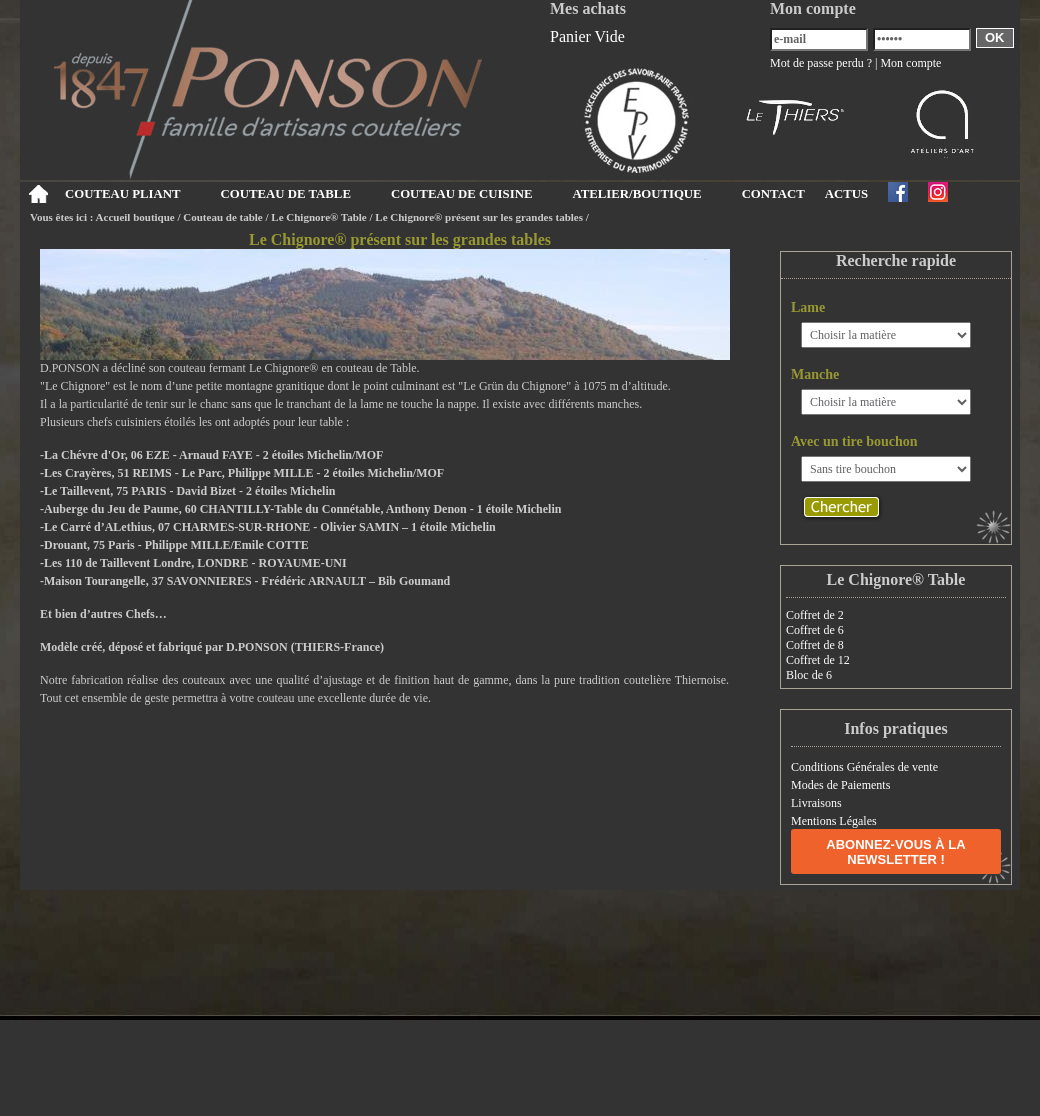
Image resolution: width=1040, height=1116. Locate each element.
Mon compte (910, 63)
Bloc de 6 (809, 675)
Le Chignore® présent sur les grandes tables (479, 217)
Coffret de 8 (815, 645)
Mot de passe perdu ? (821, 63)
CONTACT (773, 194)
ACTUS (846, 194)
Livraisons (816, 803)
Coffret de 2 (815, 615)
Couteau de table (222, 217)
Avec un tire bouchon (854, 441)
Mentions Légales (834, 821)
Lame (808, 307)
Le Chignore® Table (318, 217)
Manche (815, 374)
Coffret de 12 (818, 660)
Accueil (37, 194)
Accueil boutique (135, 217)
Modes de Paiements (840, 785)
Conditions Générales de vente (864, 767)
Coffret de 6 (815, 630)
